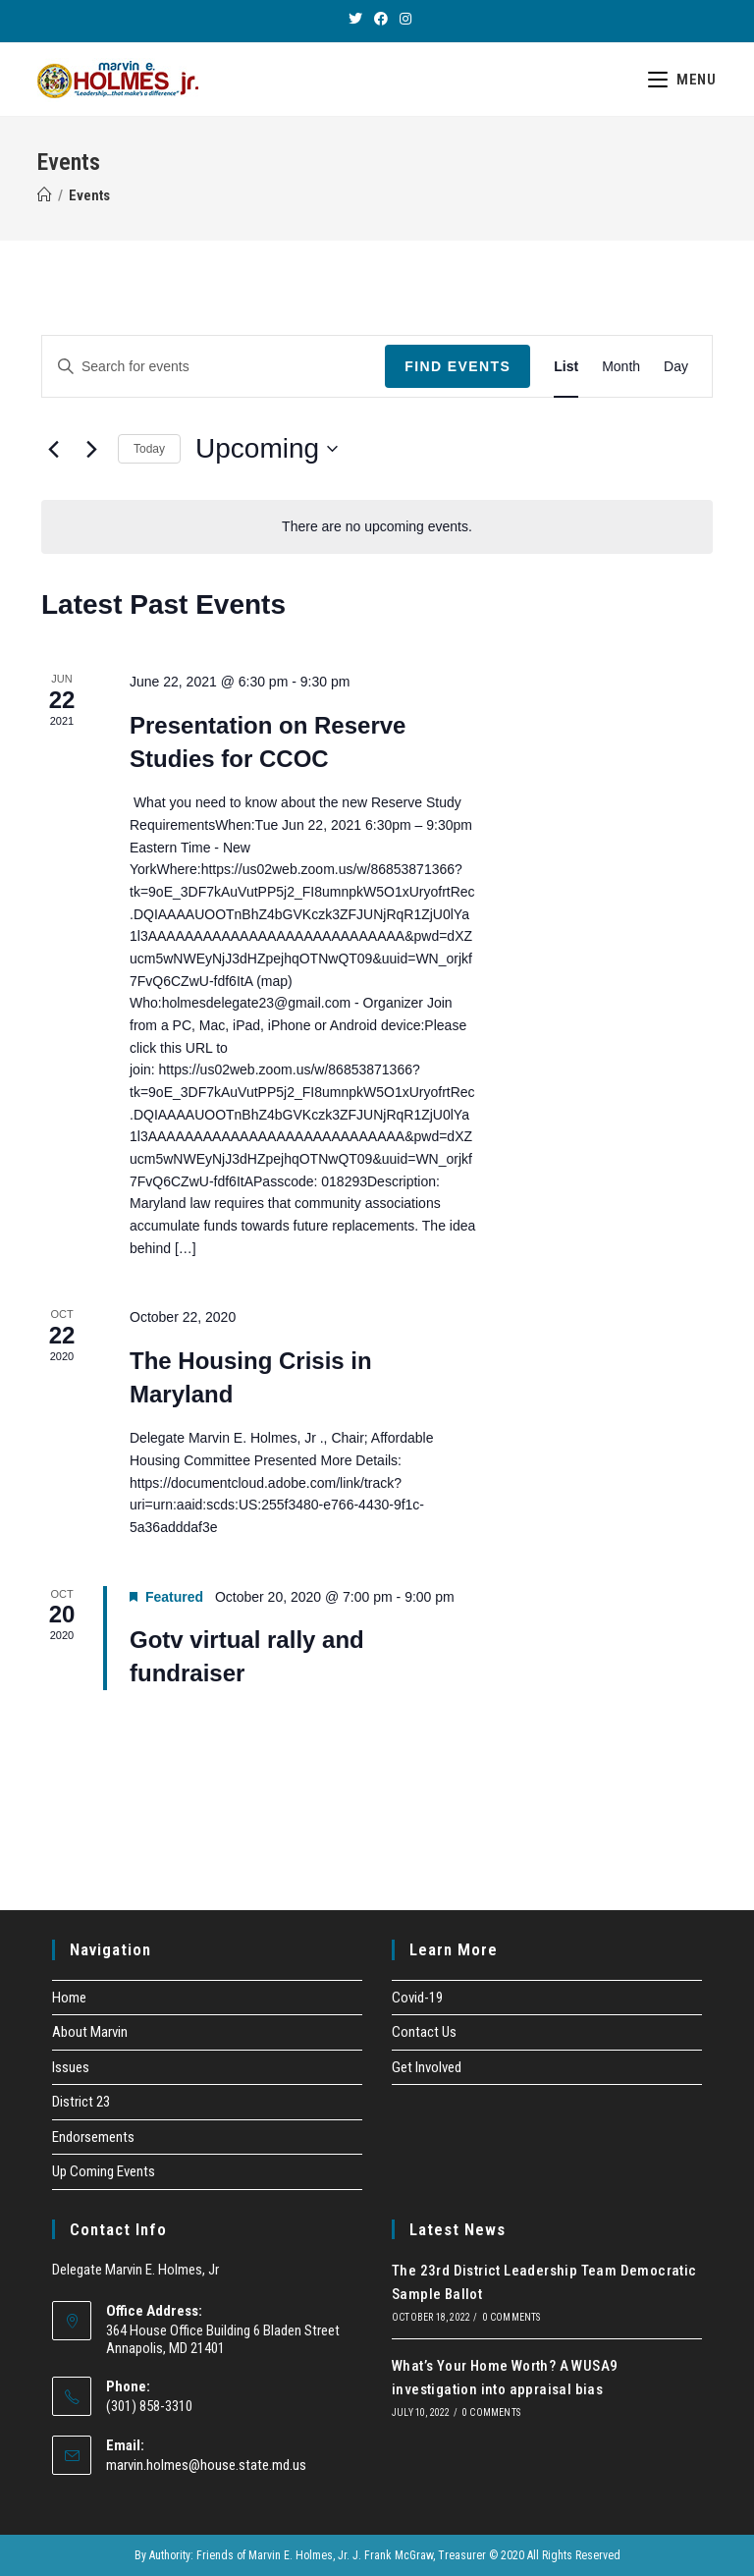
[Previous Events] (53, 449)
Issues (70, 2067)
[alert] (377, 527)
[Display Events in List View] (566, 367)
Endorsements (93, 2137)
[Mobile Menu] (682, 79)
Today (149, 449)
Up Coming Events (103, 2171)
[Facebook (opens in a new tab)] (381, 18)
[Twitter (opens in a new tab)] (355, 18)
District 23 (81, 2101)
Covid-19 (417, 1997)
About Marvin (90, 2032)
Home (69, 1997)
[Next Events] (91, 449)
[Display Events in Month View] (621, 367)
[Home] (44, 195)
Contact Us (424, 2032)
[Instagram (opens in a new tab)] (402, 18)
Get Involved (426, 2067)
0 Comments (512, 2317)
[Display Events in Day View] (676, 367)
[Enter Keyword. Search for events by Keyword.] (213, 367)
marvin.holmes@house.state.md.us (206, 2465)
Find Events (457, 366)
